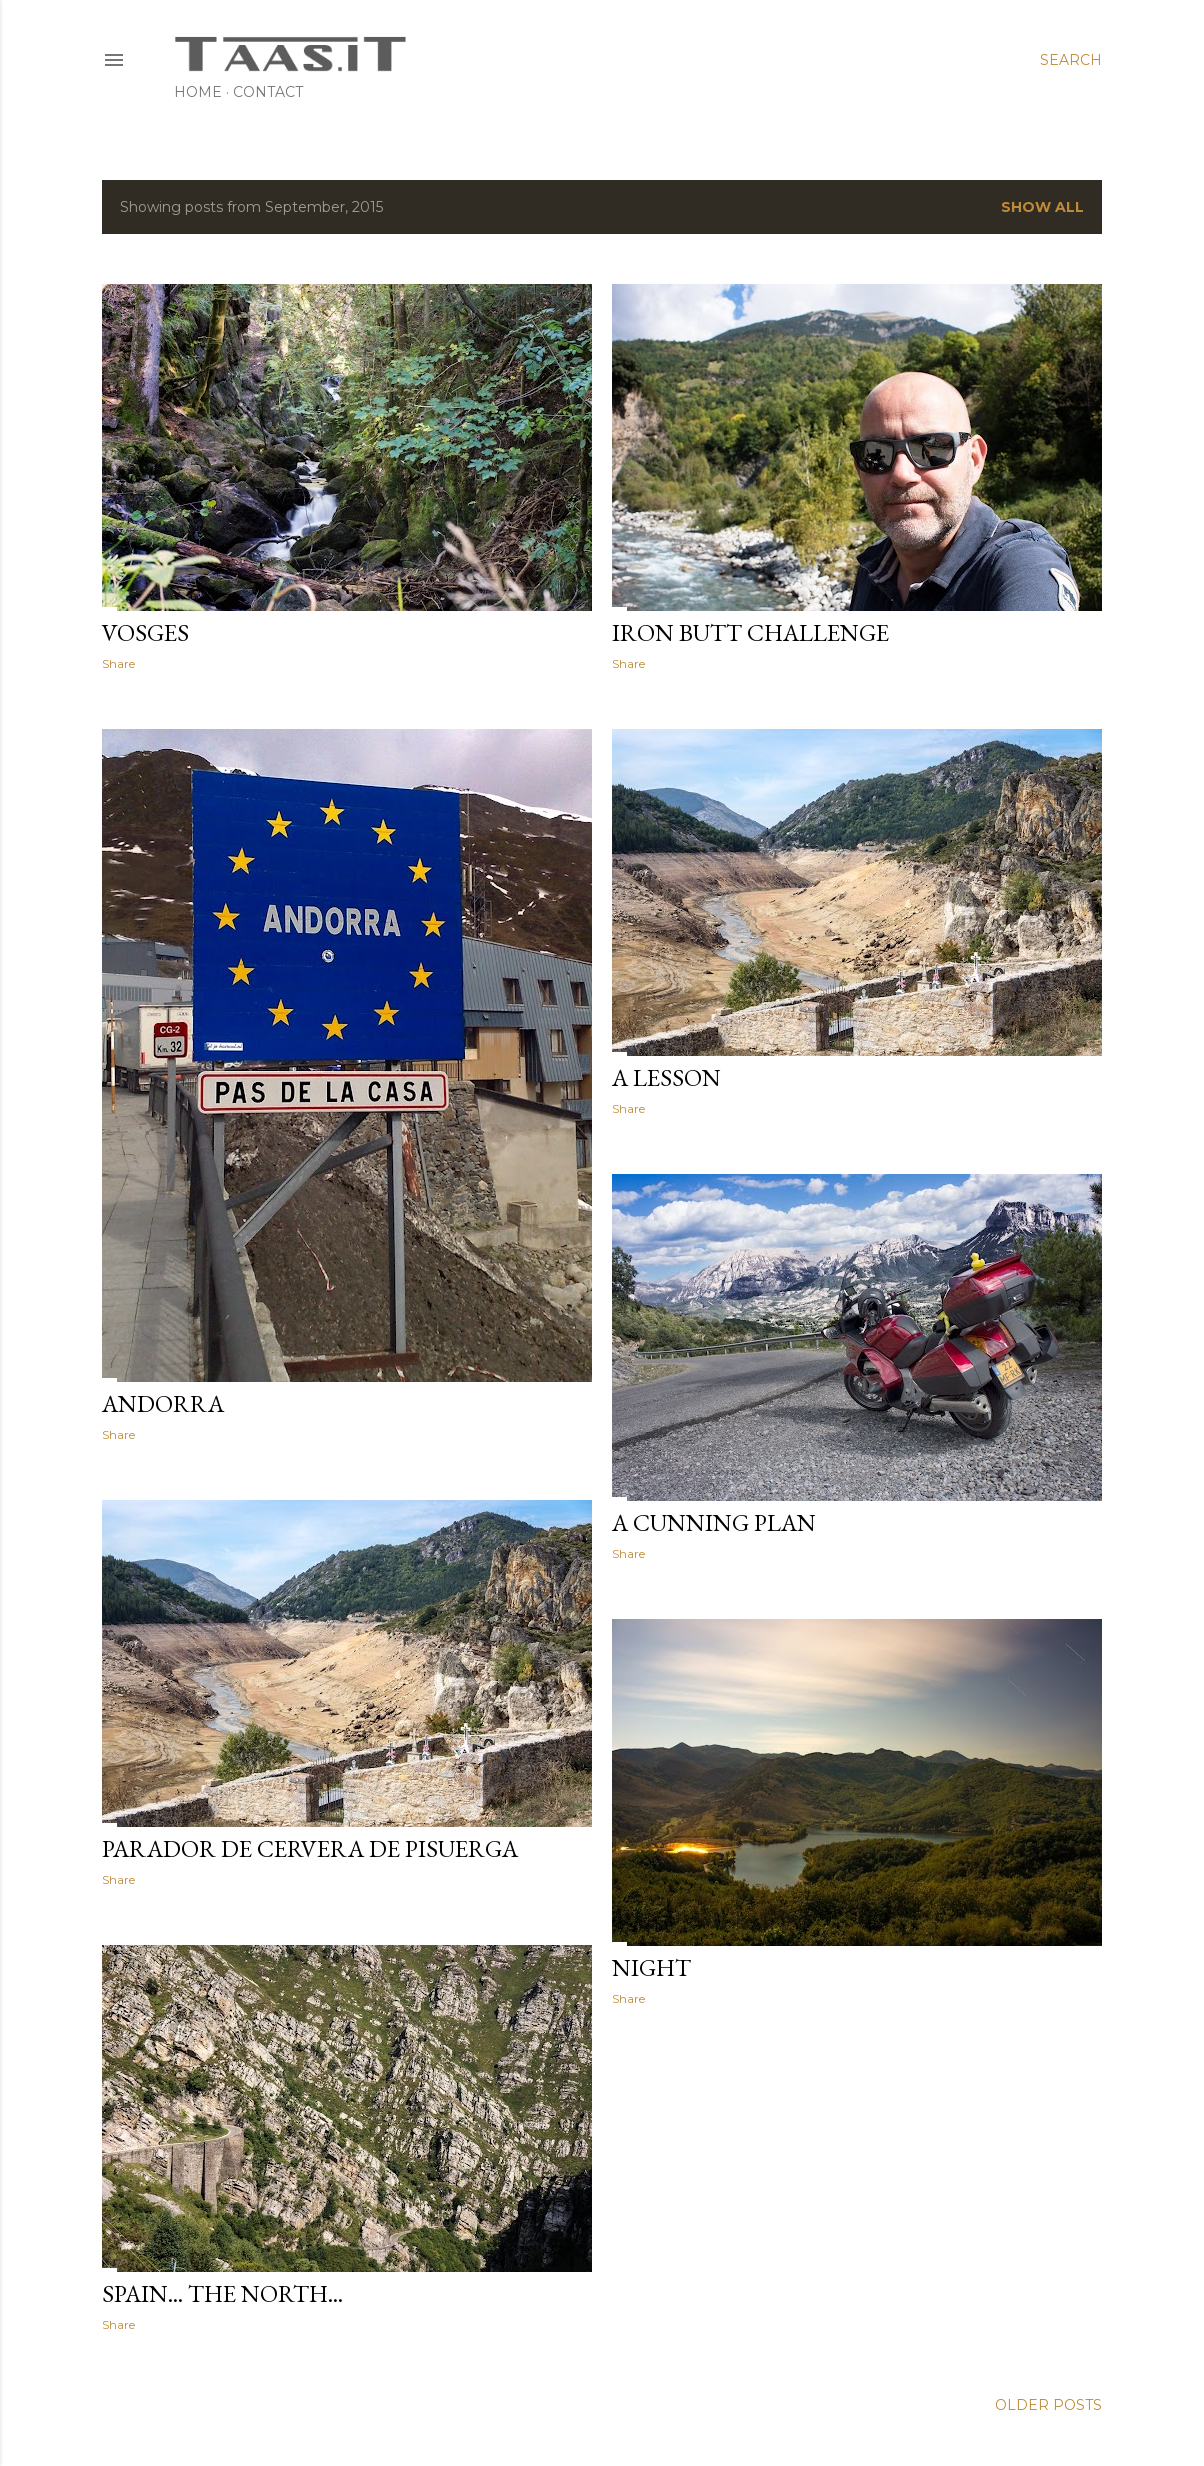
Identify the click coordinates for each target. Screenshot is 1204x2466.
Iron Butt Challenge (750, 632)
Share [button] (118, 663)
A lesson (666, 1077)
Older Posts (1048, 2405)
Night (651, 1967)
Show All (1042, 207)
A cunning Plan (714, 1522)
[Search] (1071, 60)
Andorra (163, 1403)
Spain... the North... (222, 2293)
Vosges (145, 632)
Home (198, 92)
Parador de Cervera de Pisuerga (310, 1848)
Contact (268, 92)
